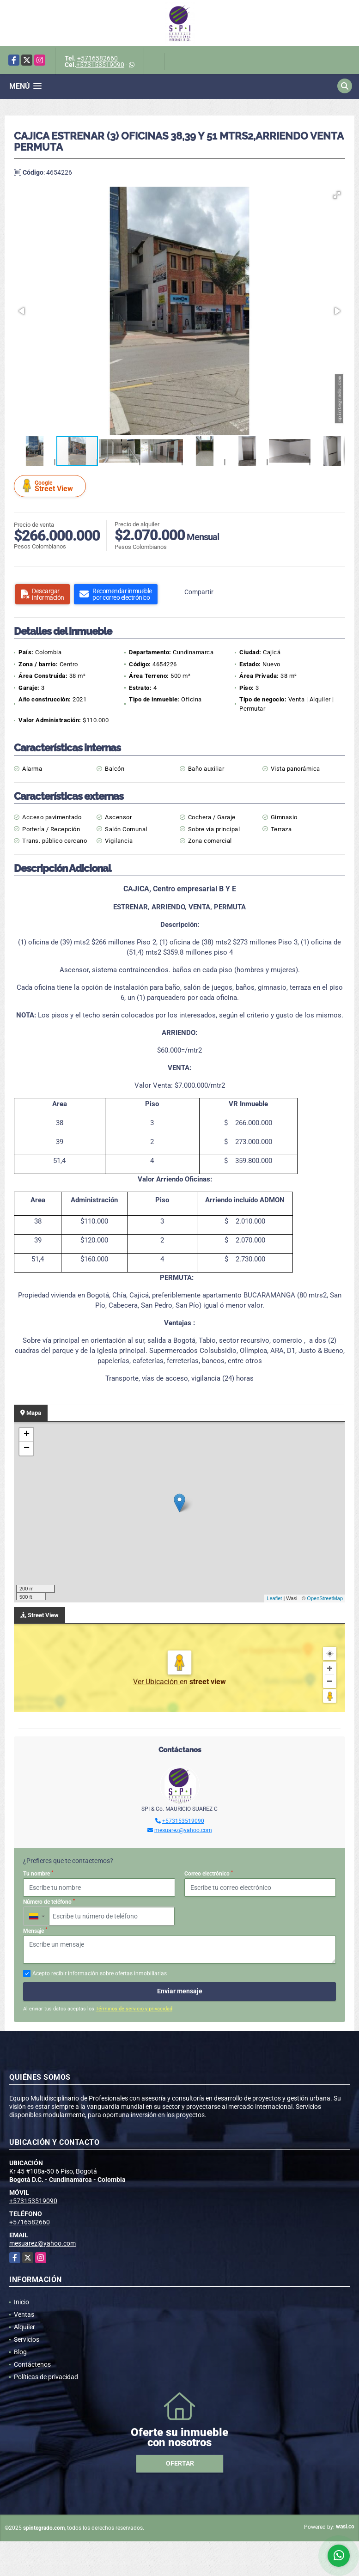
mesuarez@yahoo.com (183, 1830)
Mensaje (35, 1930)
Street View (51, 486)
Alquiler (24, 2327)
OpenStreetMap (325, 1598)
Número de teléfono (49, 1902)
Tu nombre (38, 1873)
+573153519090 (100, 64)
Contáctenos (32, 2364)
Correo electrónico (208, 1873)
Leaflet (274, 1598)
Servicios (26, 2339)
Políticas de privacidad (46, 2377)
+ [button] (27, 1435)
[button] (336, 195)
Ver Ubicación (156, 1681)
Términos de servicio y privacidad (134, 2009)
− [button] (27, 1448)
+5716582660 (97, 58)
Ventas (24, 2314)
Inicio (21, 2302)
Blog (20, 2352)
